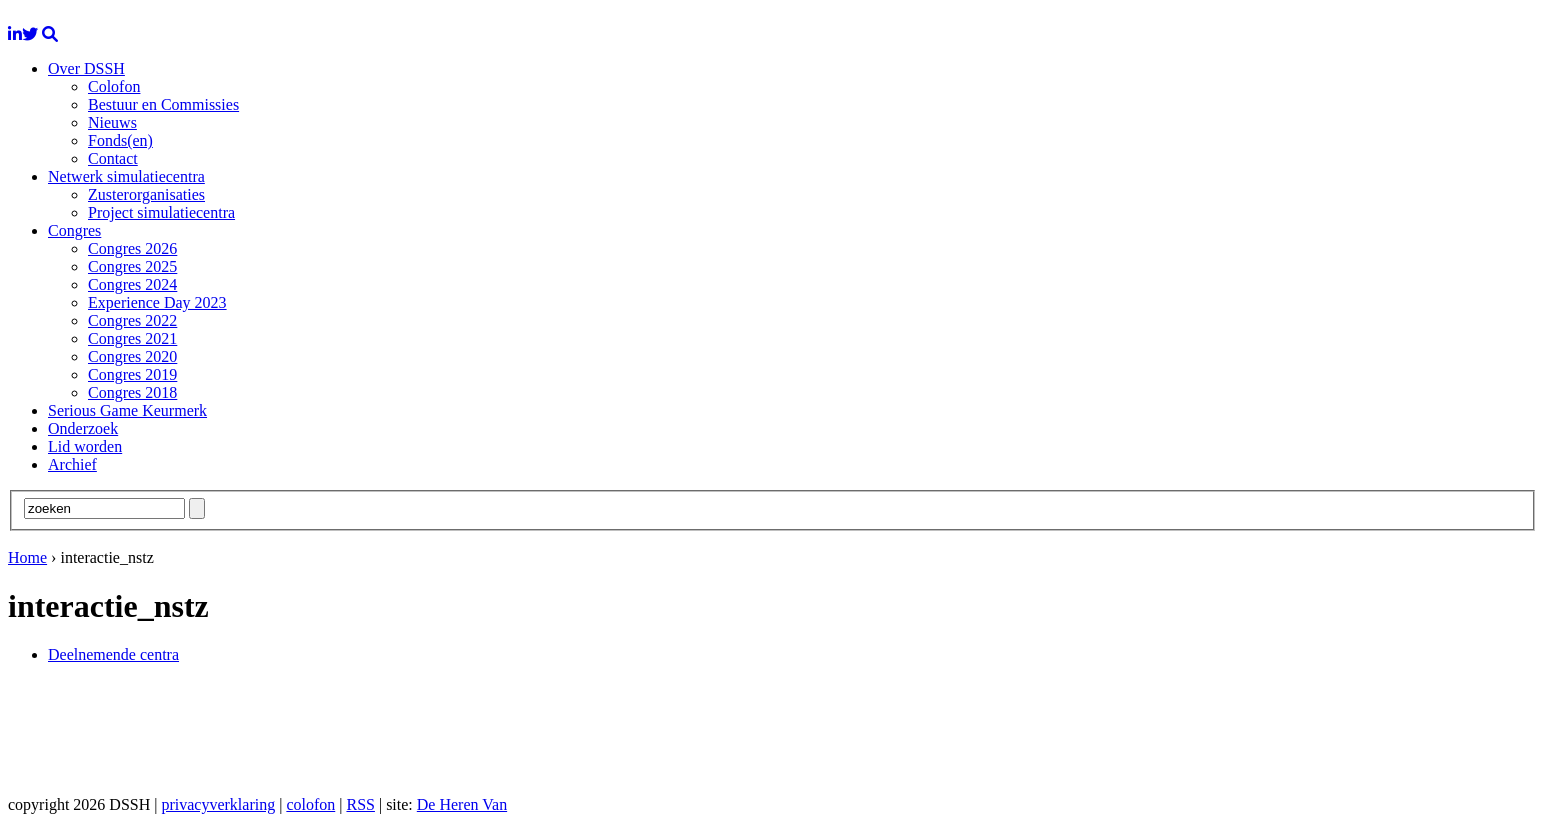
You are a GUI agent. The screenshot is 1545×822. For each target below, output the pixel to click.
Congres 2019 (132, 374)
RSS (360, 804)
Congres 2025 (132, 266)
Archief (72, 464)
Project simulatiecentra (161, 212)
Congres (74, 230)
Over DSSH (86, 68)
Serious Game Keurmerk (127, 410)
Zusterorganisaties (146, 194)
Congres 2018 (132, 392)
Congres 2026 (132, 248)
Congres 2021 (132, 338)
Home (27, 557)
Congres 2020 (132, 356)
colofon (310, 804)
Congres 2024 (132, 284)
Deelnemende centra (113, 654)
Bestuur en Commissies (163, 104)
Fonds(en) (120, 140)
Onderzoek (83, 428)
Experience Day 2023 (157, 302)
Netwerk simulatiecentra (126, 176)
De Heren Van (462, 804)
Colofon (114, 86)
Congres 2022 (132, 320)
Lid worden (85, 446)
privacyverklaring (218, 804)
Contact (113, 158)
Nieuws (112, 122)
